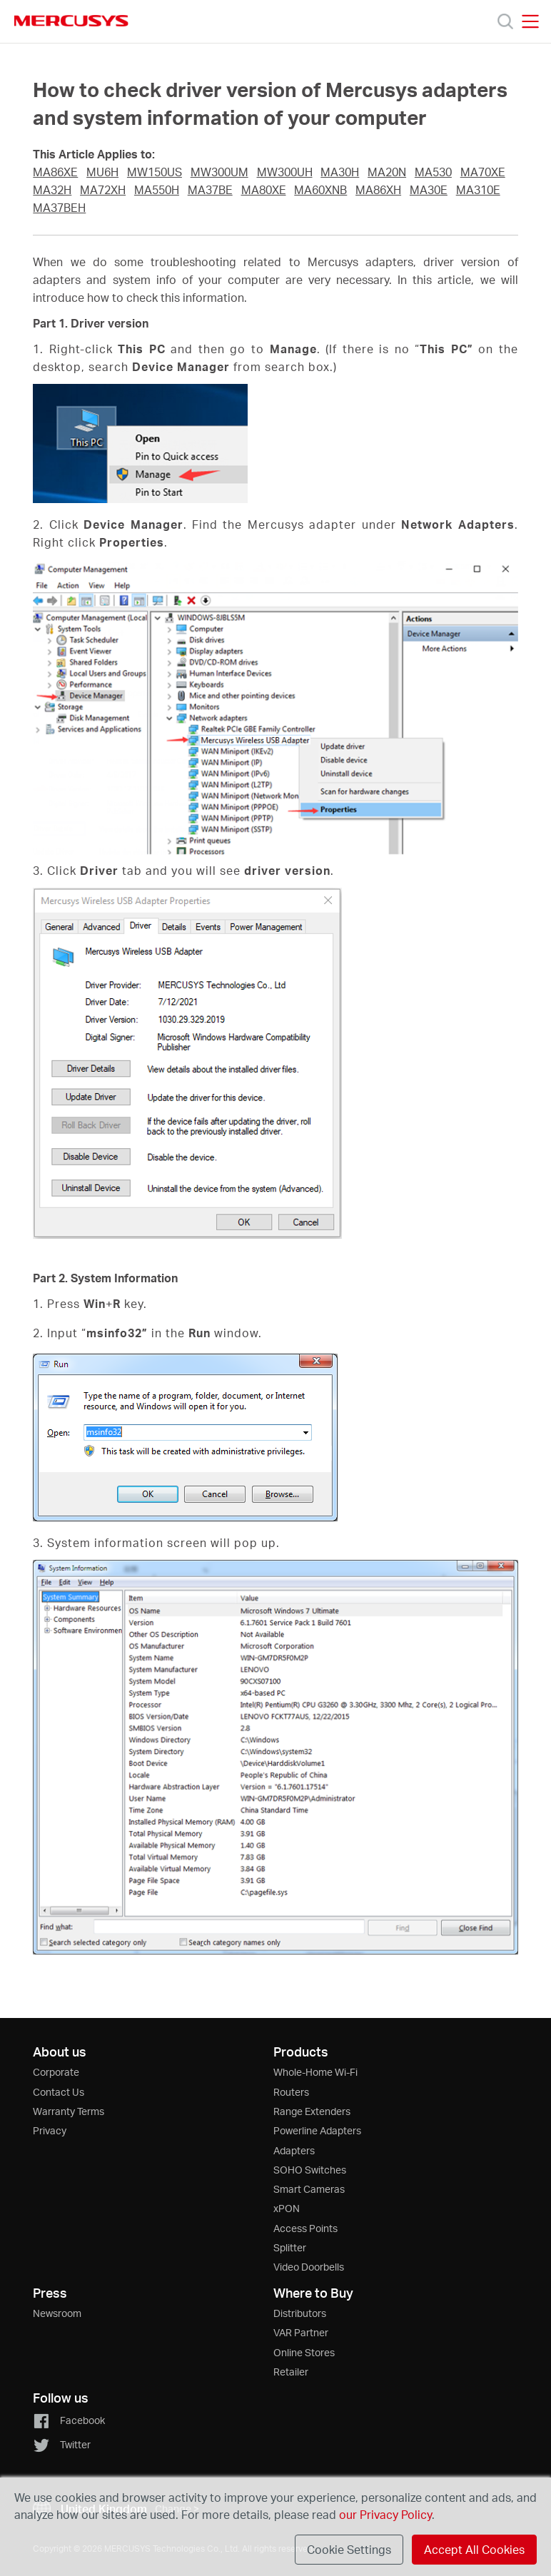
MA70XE (482, 172)
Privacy (49, 2130)
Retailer (290, 2371)
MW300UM (219, 172)
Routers (291, 2092)
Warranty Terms (68, 2111)
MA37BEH (59, 208)
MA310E (478, 190)
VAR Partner (300, 2332)
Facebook (69, 2420)
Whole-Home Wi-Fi (315, 2072)
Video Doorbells (308, 2267)
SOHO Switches (309, 2170)
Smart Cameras (309, 2189)
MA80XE (263, 190)
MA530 (433, 172)
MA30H (339, 172)
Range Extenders (311, 2111)
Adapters (294, 2150)
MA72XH (103, 190)
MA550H (156, 190)
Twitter (62, 2444)
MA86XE (55, 172)
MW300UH (285, 172)
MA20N (387, 172)
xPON (286, 2208)
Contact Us (58, 2092)
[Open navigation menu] (530, 21)
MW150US (154, 172)
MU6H (102, 172)
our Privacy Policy (385, 2514)
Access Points (305, 2228)
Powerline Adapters (317, 2130)
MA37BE (210, 190)
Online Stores (304, 2352)
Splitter (289, 2247)
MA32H (52, 190)
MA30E (429, 190)
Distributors (299, 2313)
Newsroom (57, 2313)
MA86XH (378, 190)
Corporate (56, 2072)
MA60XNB (320, 190)
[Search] (505, 21)
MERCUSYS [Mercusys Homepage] (71, 20)
